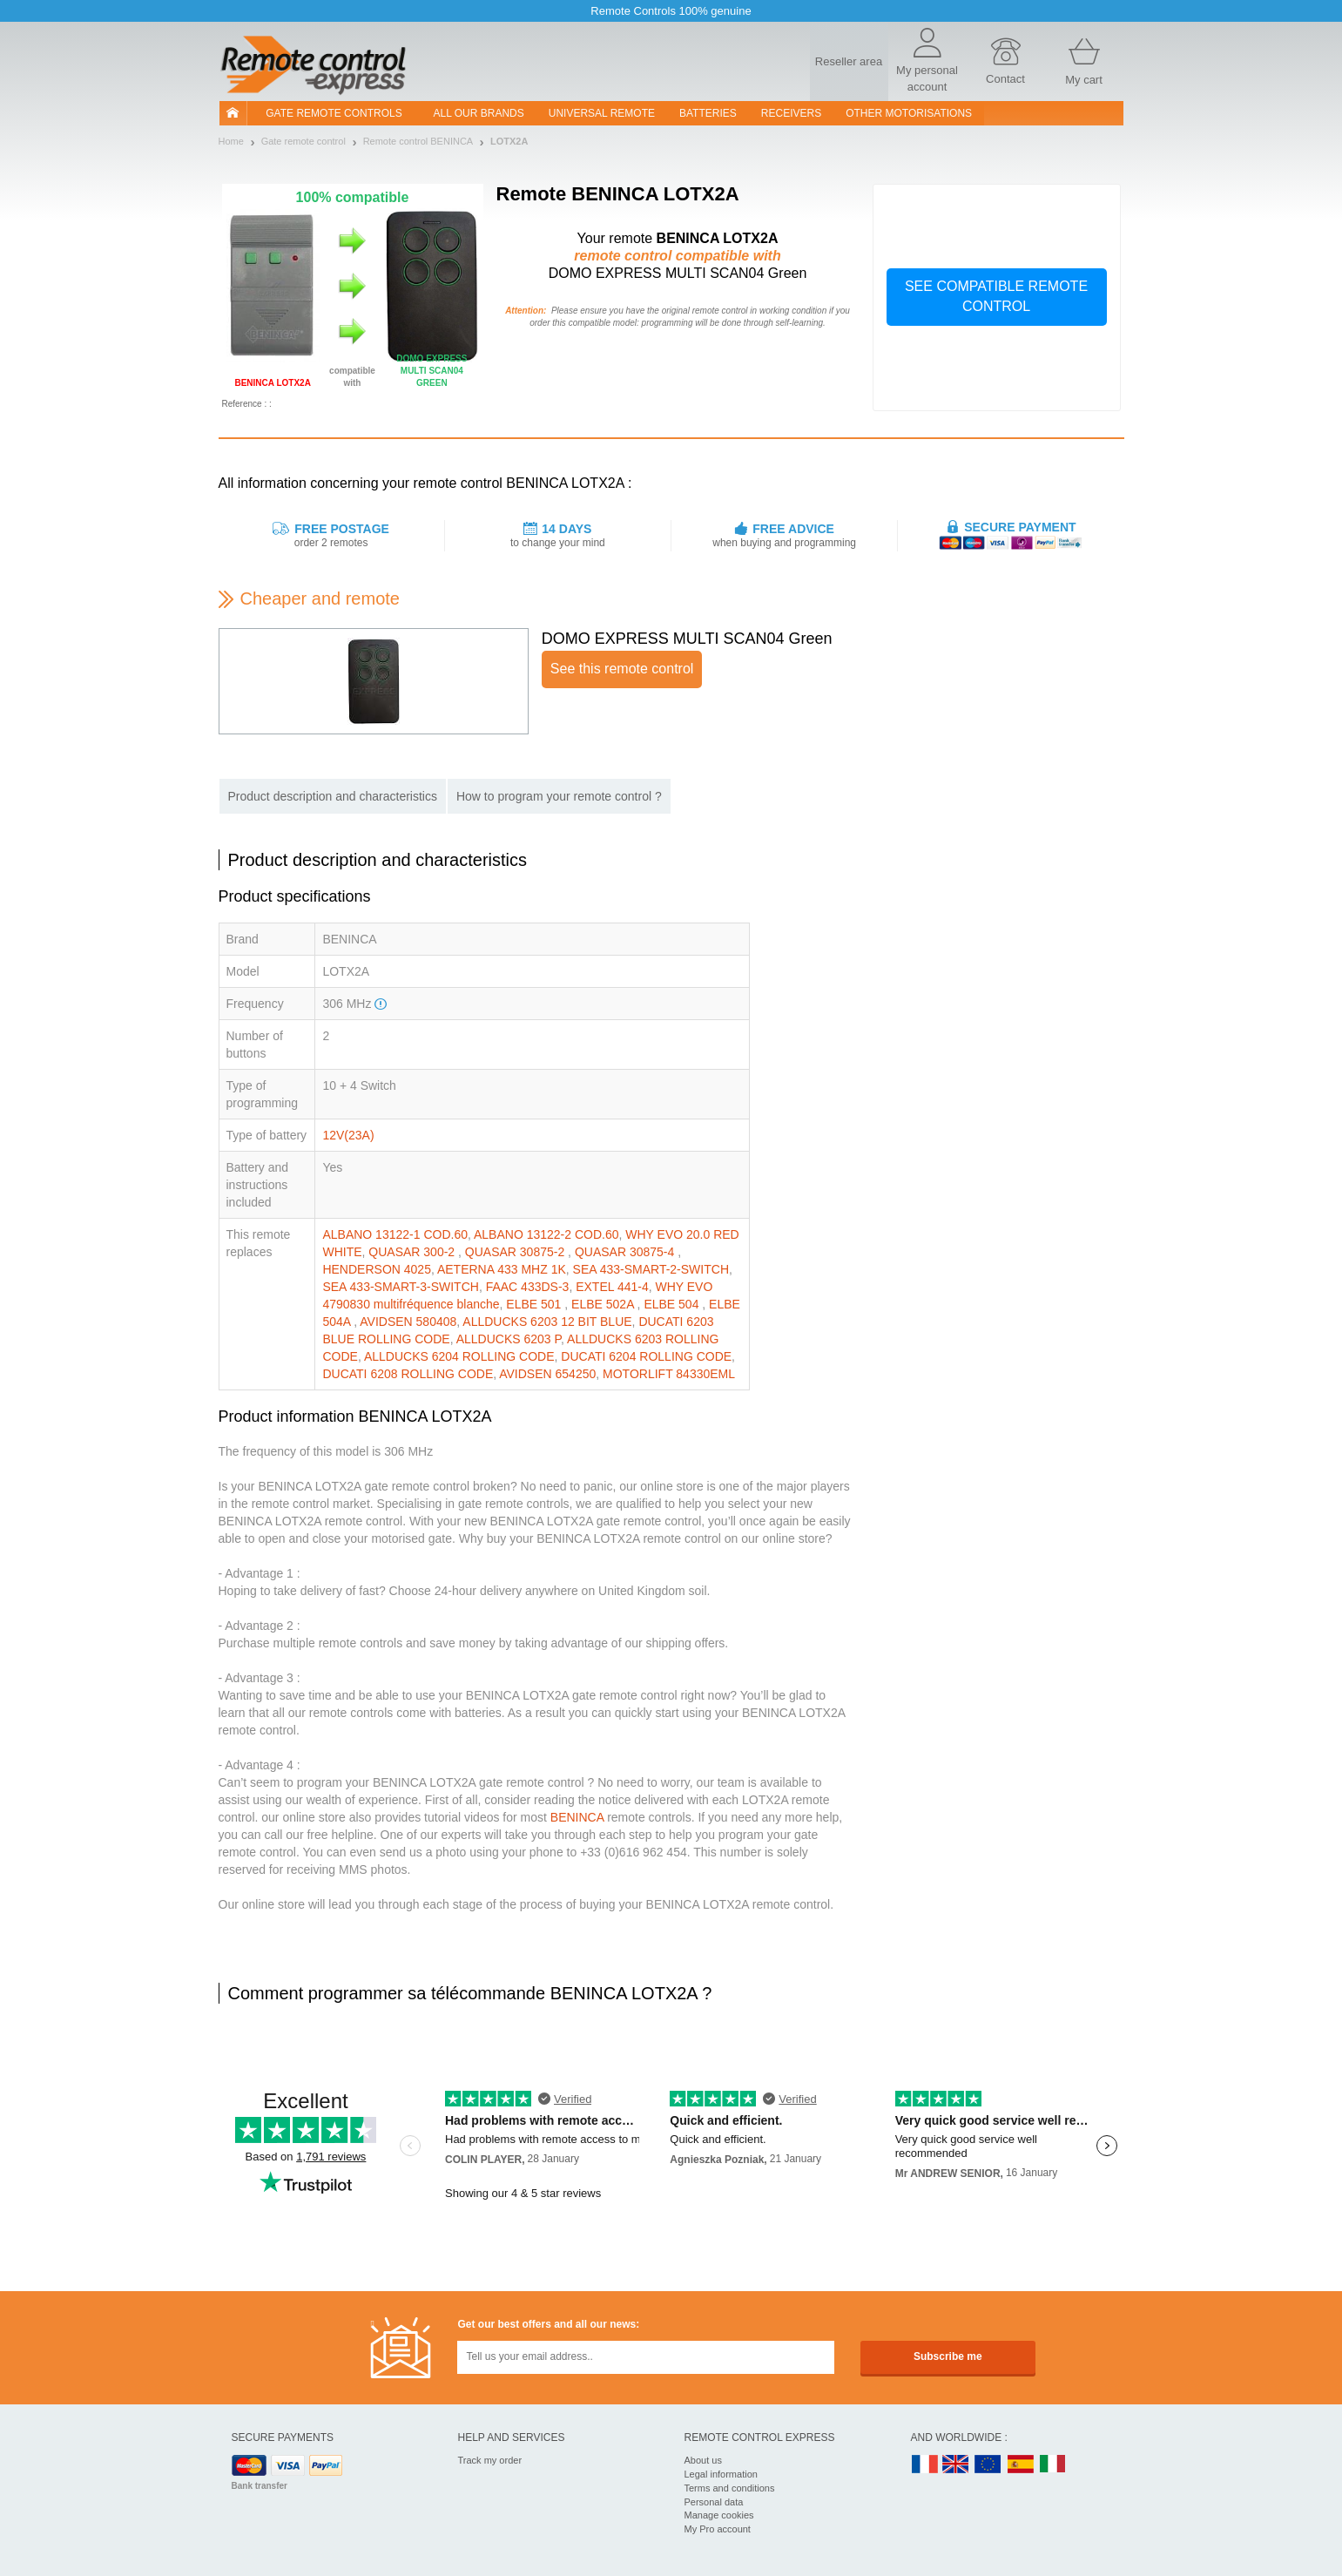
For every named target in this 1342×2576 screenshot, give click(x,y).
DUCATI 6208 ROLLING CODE (407, 1374)
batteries (708, 113)
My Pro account (717, 2529)
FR (925, 2465)
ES (1021, 2465)
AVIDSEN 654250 (547, 1374)
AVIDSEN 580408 (408, 1322)
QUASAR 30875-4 (626, 1252)
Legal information (721, 2474)
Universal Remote (602, 113)
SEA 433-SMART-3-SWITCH (400, 1287)
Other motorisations (909, 113)
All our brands (479, 113)
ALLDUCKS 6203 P (508, 1339)
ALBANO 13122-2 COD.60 (546, 1234)
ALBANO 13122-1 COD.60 (395, 1234)
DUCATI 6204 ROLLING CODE (646, 1356)
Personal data (714, 2502)
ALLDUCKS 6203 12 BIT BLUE (546, 1322)
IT (1053, 2465)
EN (988, 2465)
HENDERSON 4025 (376, 1269)
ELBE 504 (673, 1304)
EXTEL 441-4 (612, 1287)
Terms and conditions (729, 2488)
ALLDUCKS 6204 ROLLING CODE (459, 1356)
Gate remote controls (333, 113)
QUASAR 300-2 (413, 1252)
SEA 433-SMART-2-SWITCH (651, 1269)
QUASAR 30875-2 (516, 1252)
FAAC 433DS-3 (528, 1287)
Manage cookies (719, 2515)
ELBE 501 (535, 1304)
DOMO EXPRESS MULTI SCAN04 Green (687, 638)
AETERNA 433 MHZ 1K (501, 1269)
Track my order (490, 2460)
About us (703, 2460)
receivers (791, 113)
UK (956, 2465)
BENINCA (577, 1817)
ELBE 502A (604, 1304)
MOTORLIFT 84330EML (669, 1374)
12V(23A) (348, 1135)
